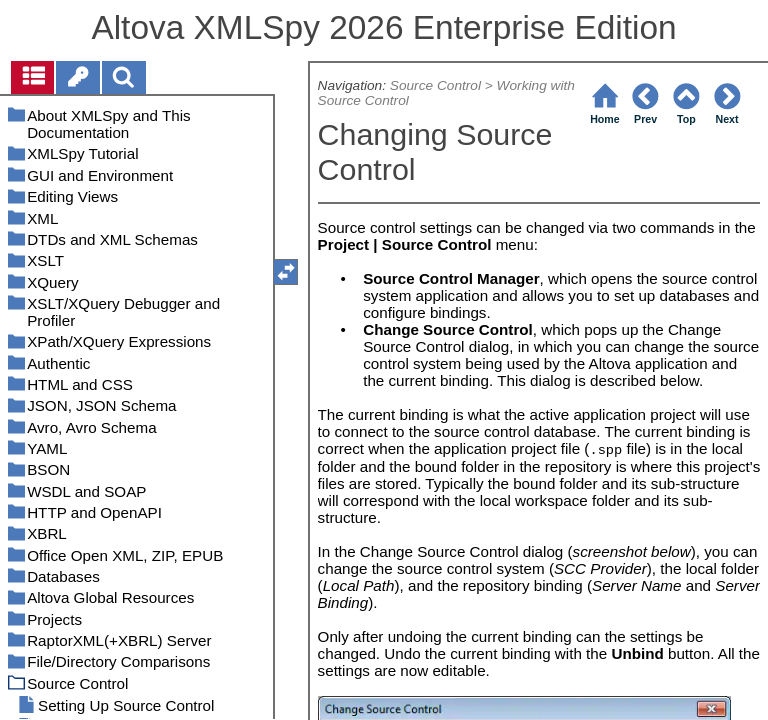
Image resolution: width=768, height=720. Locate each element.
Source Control (435, 85)
